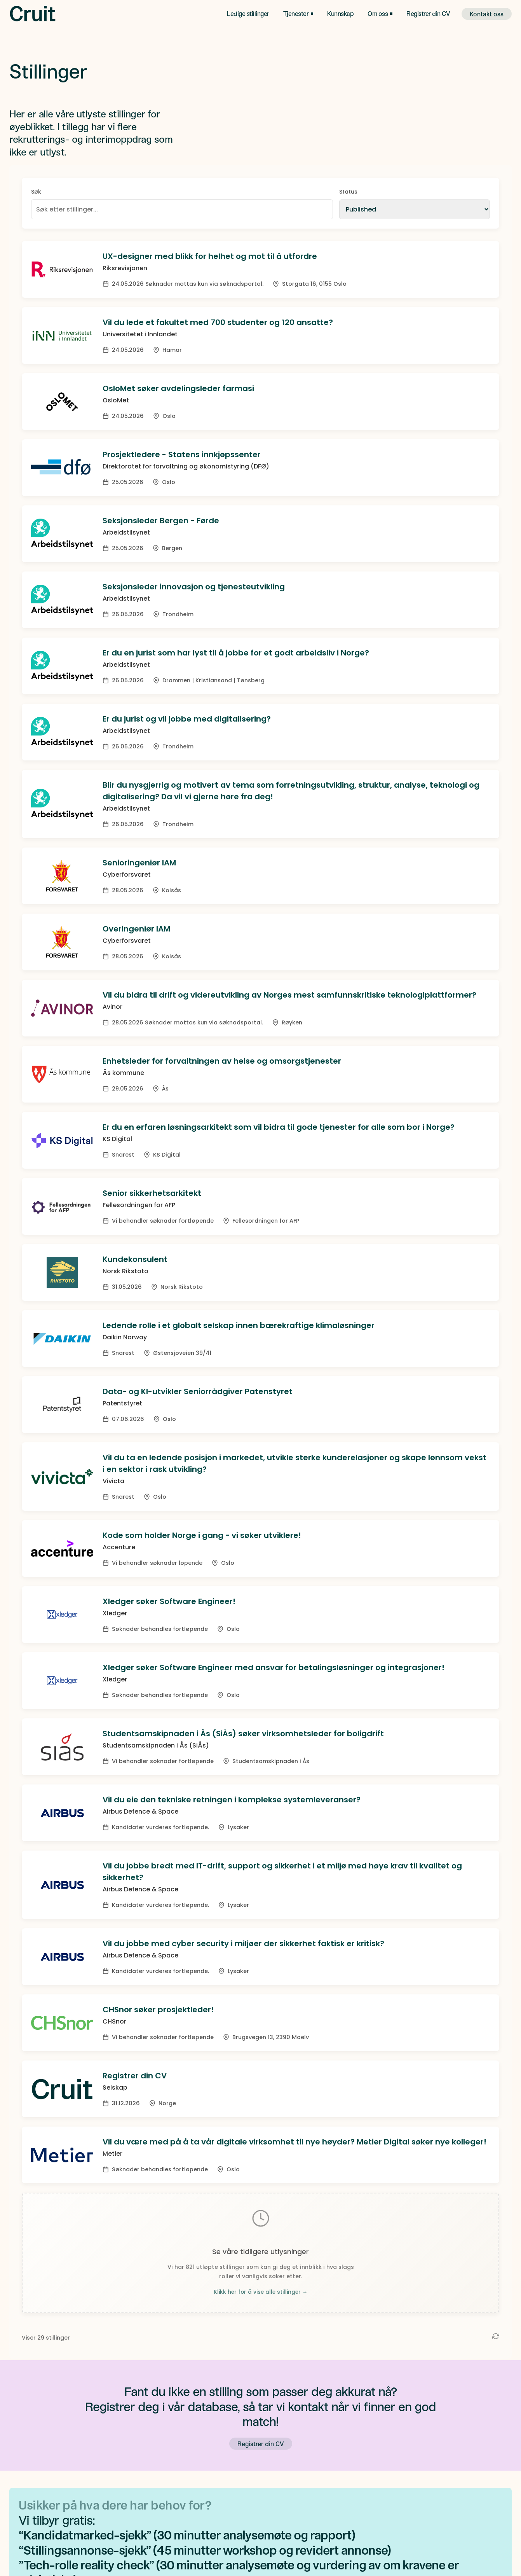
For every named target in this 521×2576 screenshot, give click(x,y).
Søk (36, 192)
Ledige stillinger (248, 13)
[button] (298, 13)
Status (348, 192)
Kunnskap (340, 13)
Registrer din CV (428, 13)
